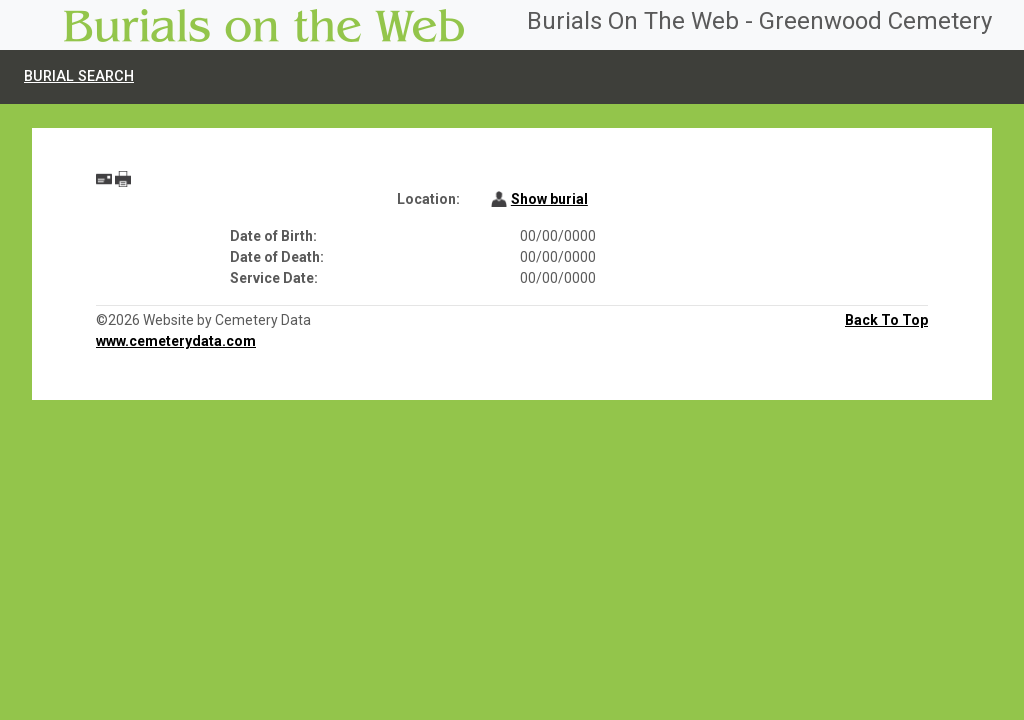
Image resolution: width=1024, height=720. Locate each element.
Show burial (549, 199)
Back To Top (886, 320)
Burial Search (79, 76)
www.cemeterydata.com (176, 341)
